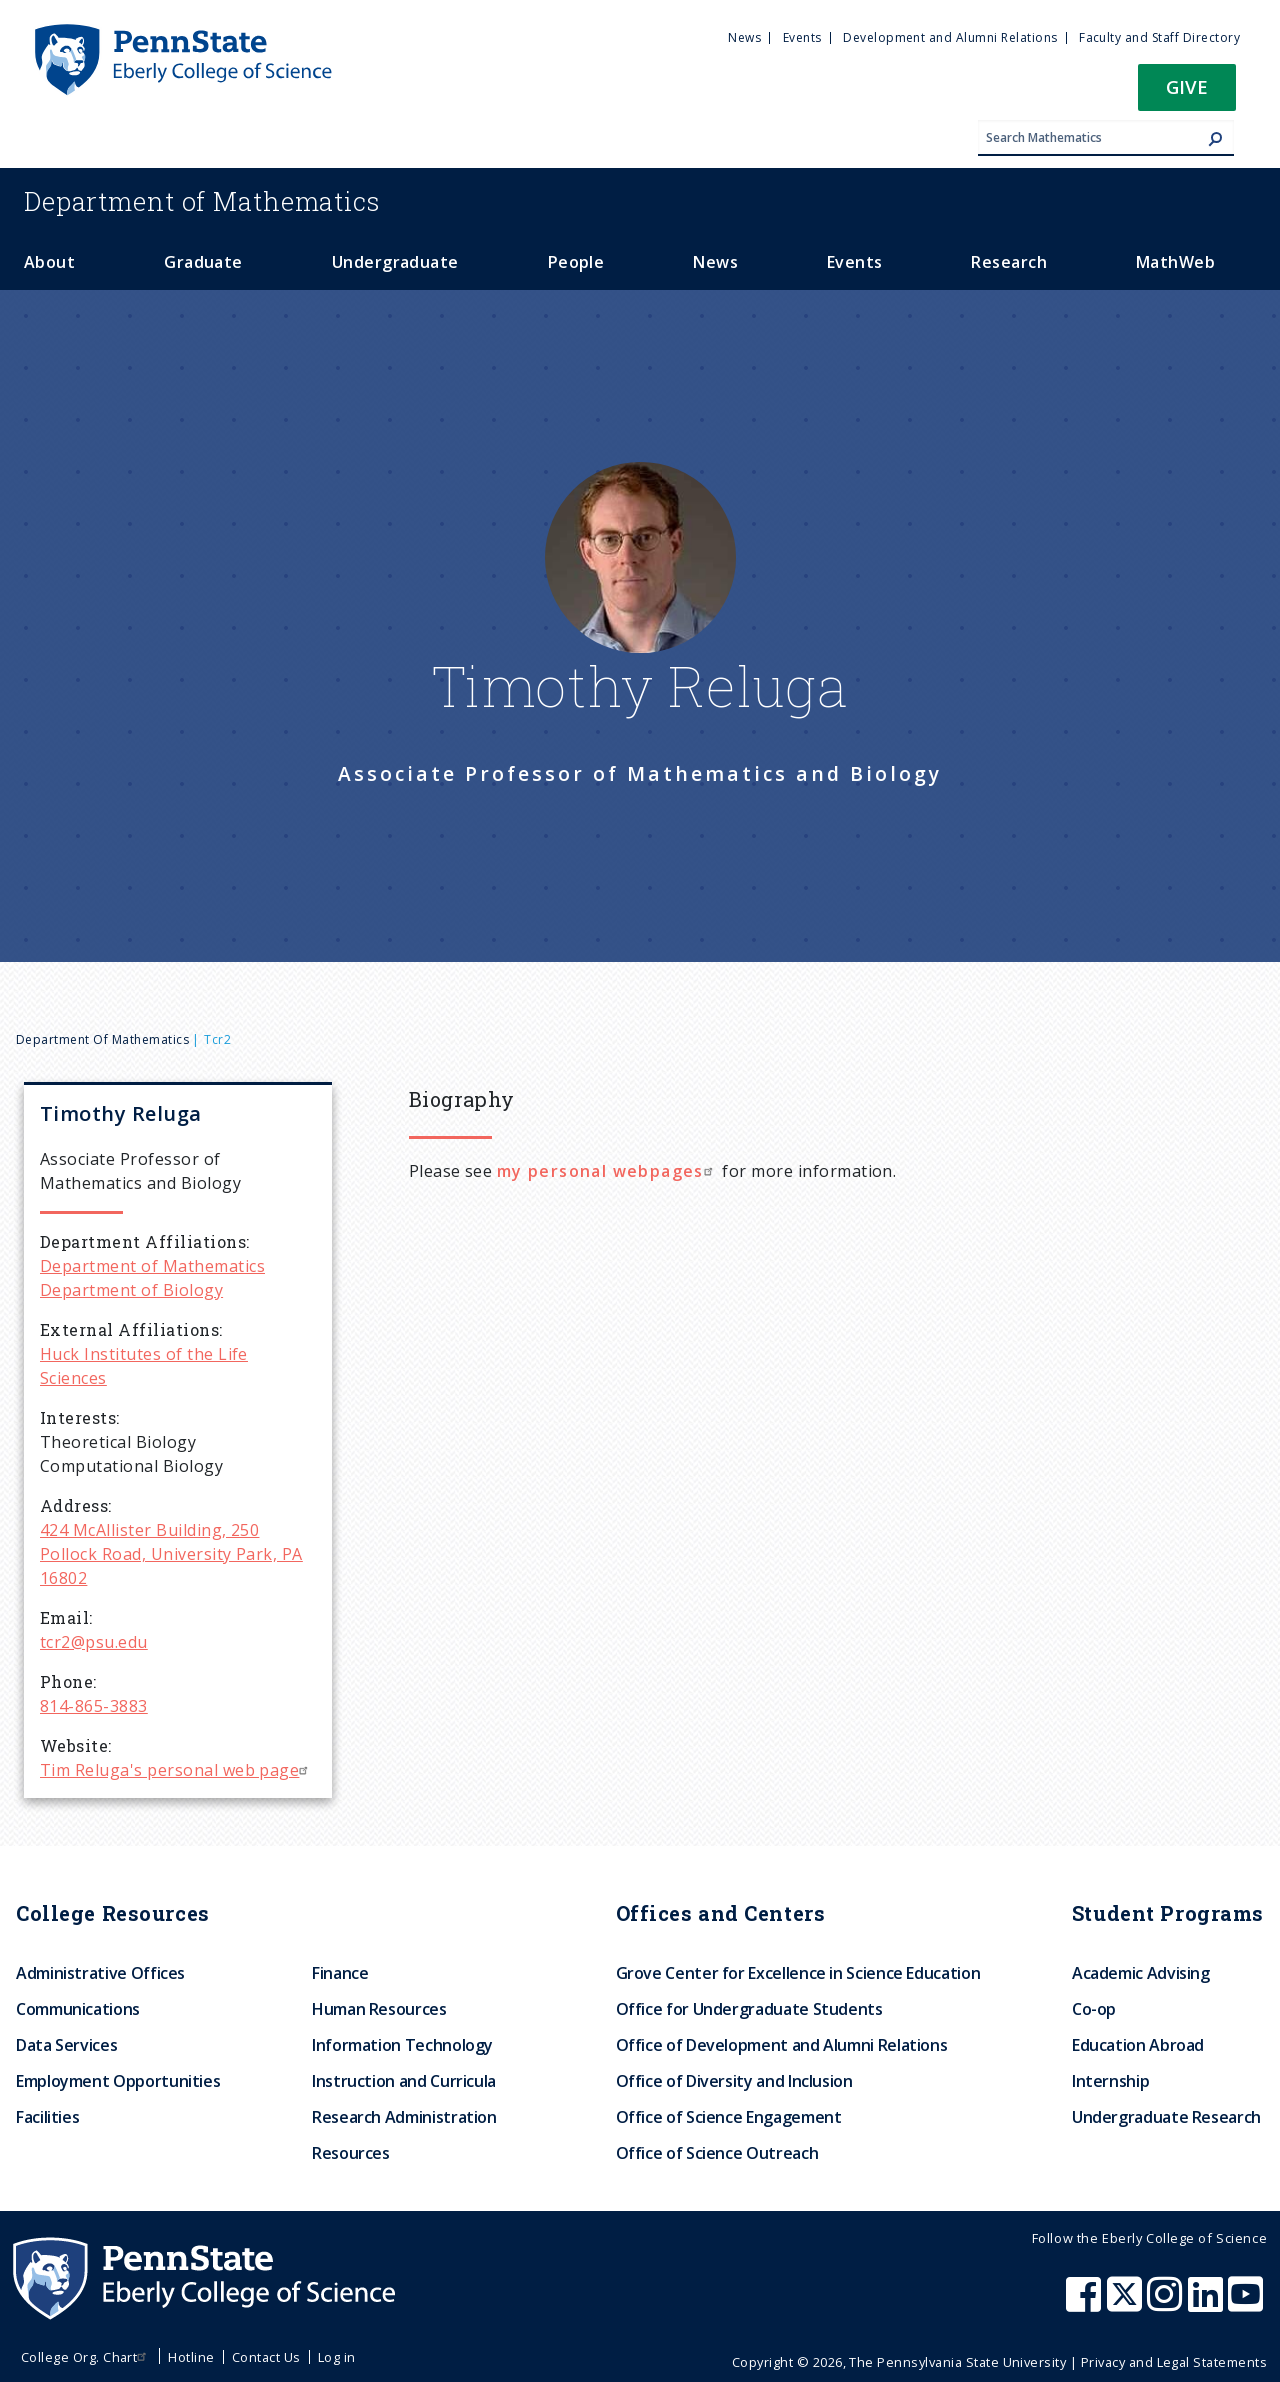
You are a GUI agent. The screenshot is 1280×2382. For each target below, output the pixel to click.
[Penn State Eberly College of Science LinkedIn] (1208, 2304)
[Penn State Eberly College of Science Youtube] (1247, 2304)
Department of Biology (131, 1290)
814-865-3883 (94, 1706)
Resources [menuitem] (351, 2153)
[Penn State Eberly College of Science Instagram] (1167, 2304)
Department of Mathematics (102, 1039)
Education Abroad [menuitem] (1138, 2045)
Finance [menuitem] (340, 1973)
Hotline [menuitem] (191, 2357)
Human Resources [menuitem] (379, 2009)
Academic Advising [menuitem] (1141, 1973)
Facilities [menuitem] (47, 2117)
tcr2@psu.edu (94, 1642)
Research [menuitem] (1009, 262)
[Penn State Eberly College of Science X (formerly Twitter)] (1127, 2304)
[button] (1187, 93)
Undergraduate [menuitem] (395, 262)
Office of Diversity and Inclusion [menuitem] (734, 2081)
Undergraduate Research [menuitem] (1166, 2117)
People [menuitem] (576, 262)
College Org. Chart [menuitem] (86, 2357)
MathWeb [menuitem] (1175, 262)
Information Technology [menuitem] (402, 2045)
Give (1187, 86)
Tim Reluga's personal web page (176, 1770)
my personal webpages (607, 1171)
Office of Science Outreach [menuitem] (717, 2153)
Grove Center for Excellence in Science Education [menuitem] (798, 1973)
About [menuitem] (49, 262)
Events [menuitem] (802, 37)
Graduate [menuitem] (203, 262)
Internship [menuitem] (1110, 2081)
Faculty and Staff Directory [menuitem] (1159, 37)
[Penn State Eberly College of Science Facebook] (1086, 2304)
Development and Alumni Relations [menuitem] (950, 37)
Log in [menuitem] (337, 2357)
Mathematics (202, 201)
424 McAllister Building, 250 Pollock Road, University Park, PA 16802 (171, 1554)
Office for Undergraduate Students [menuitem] (749, 2009)
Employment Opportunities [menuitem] (118, 2081)
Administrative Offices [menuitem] (100, 1973)
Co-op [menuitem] (1094, 2009)
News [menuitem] (744, 37)
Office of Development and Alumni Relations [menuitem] (782, 2045)
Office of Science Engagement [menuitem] (729, 2117)
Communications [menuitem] (78, 2009)
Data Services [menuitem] (66, 2045)
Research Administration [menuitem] (404, 2117)
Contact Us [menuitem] (266, 2357)
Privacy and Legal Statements (1174, 2362)
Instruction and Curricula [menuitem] (404, 2081)
